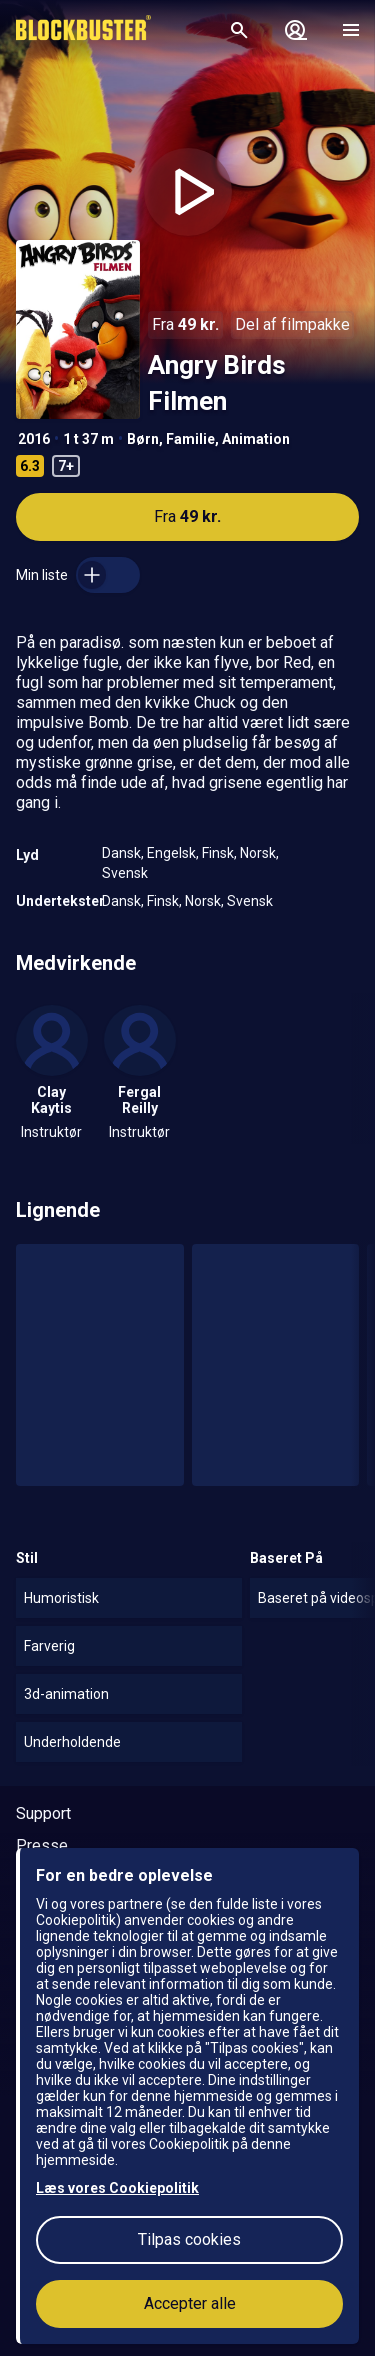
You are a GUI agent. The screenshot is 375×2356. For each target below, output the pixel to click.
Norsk (258, 853)
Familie (190, 439)
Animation (256, 439)
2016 (34, 439)
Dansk (121, 853)
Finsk (218, 853)
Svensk (125, 873)
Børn (143, 439)
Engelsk (171, 853)
